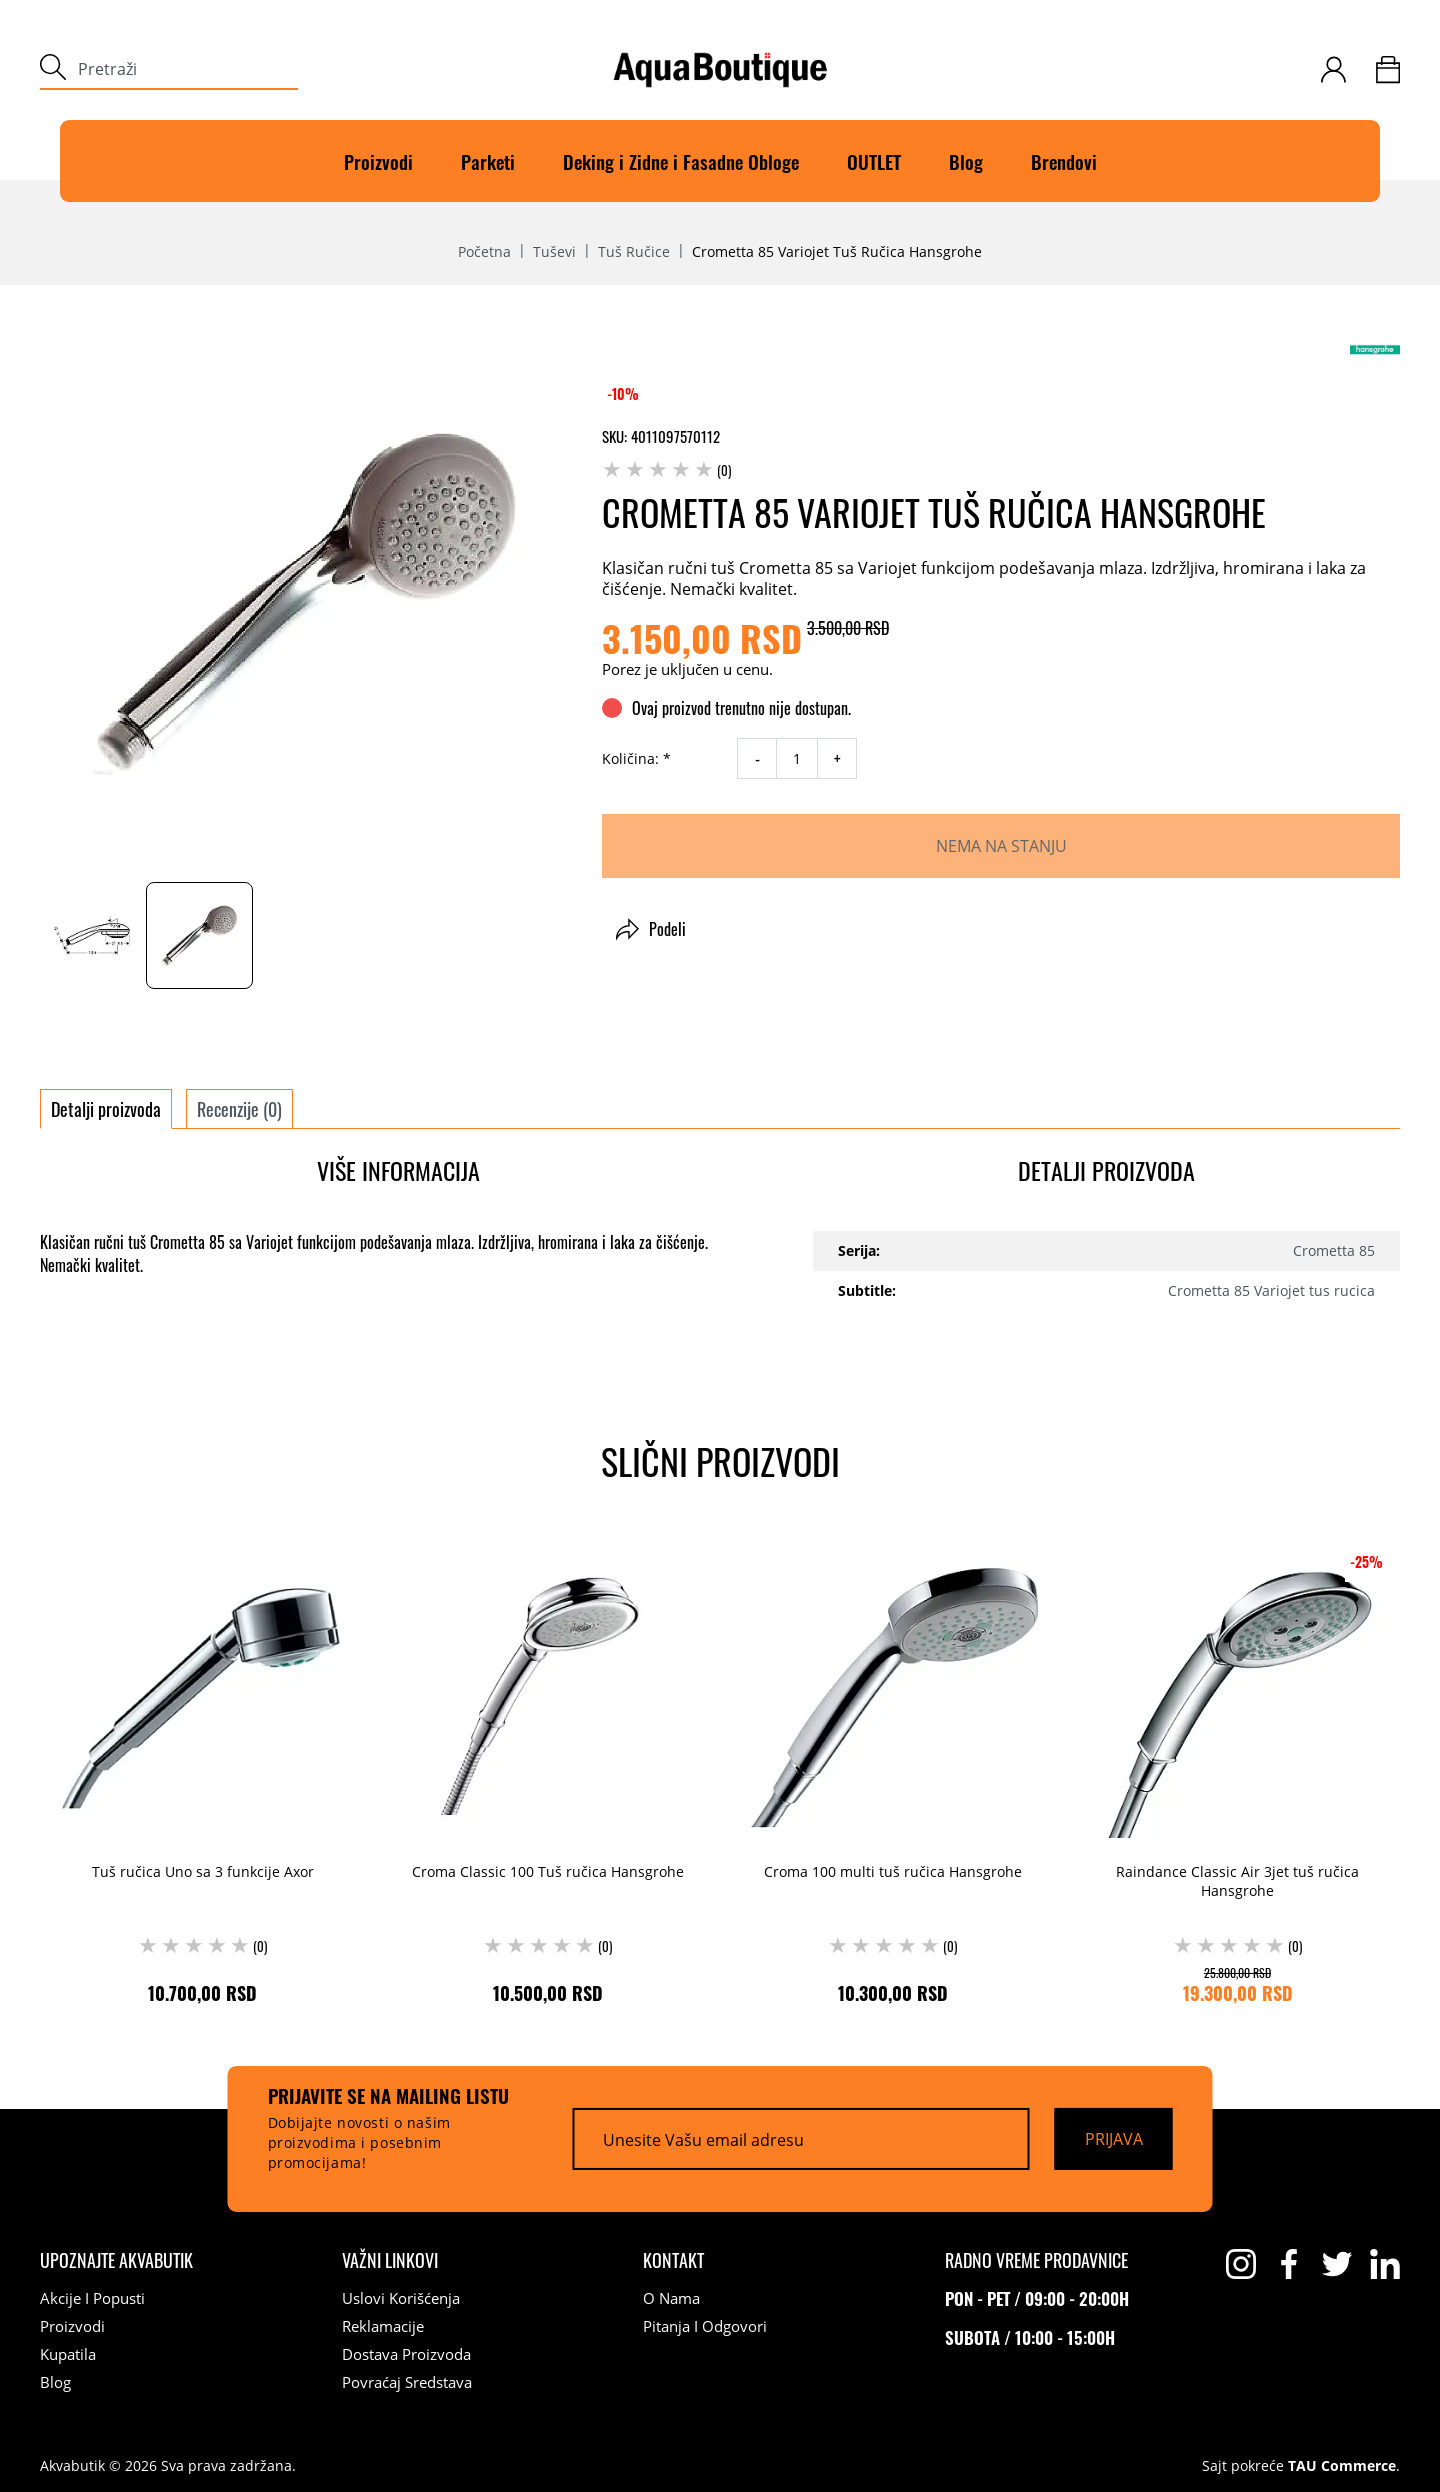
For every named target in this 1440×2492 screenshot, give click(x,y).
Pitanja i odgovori (705, 2326)
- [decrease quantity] (757, 759)
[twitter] (1337, 2264)
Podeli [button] (651, 929)
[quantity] (797, 758)
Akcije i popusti (92, 2298)
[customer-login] (1333, 69)
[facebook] (1289, 2264)
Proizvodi (378, 161)
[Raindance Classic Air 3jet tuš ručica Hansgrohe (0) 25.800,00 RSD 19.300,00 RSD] (1237, 1769)
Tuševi (554, 252)
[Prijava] (1114, 2139)
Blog (966, 161)
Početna (484, 252)
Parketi (488, 161)
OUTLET (874, 161)
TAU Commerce (1342, 2466)
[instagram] (1241, 2264)
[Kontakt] (673, 2260)
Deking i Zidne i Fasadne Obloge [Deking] (681, 161)
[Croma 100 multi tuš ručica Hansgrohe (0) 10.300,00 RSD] (892, 1769)
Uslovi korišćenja (401, 2298)
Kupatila (68, 2354)
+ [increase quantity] (837, 759)
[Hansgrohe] (1375, 349)
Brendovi (1064, 161)
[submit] (53, 69)
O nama (671, 2298)
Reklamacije (383, 2326)
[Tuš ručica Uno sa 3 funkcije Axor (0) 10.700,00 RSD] (202, 1769)
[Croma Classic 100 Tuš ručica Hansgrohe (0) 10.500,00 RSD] (547, 1769)
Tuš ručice (634, 252)
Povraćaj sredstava (407, 2382)
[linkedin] (1385, 2264)
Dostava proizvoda (406, 2354)
